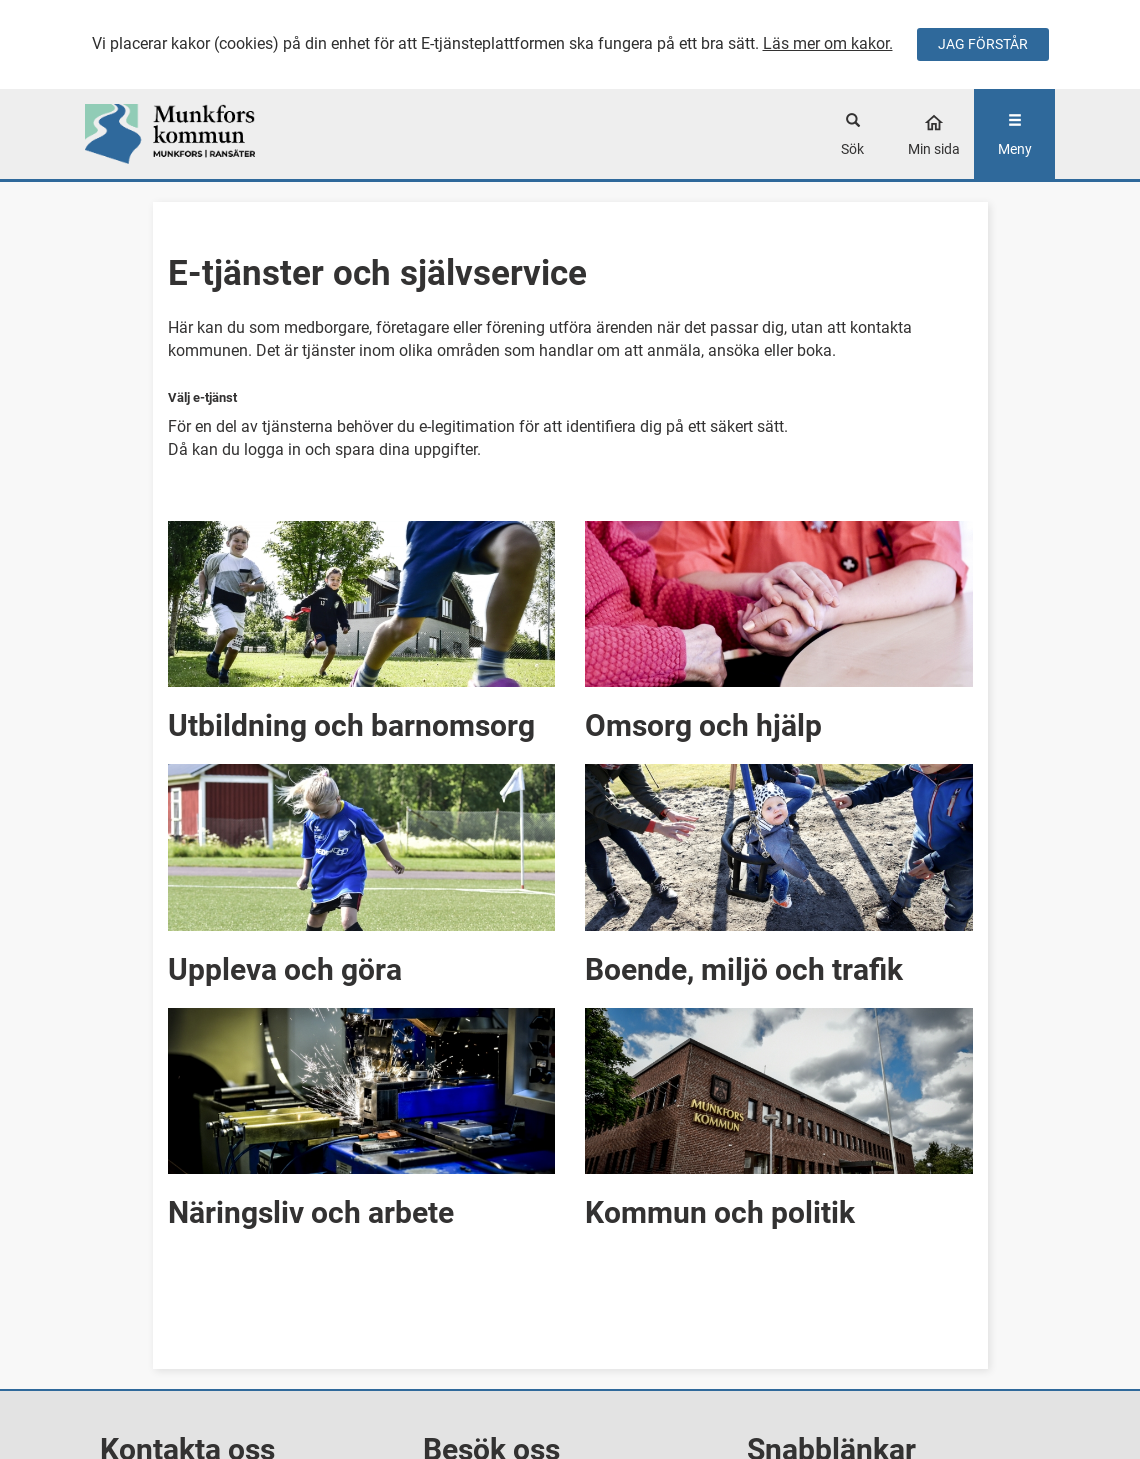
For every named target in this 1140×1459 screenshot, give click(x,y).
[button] (362, 628)
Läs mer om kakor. (828, 43)
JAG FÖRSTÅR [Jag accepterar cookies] (983, 44)
